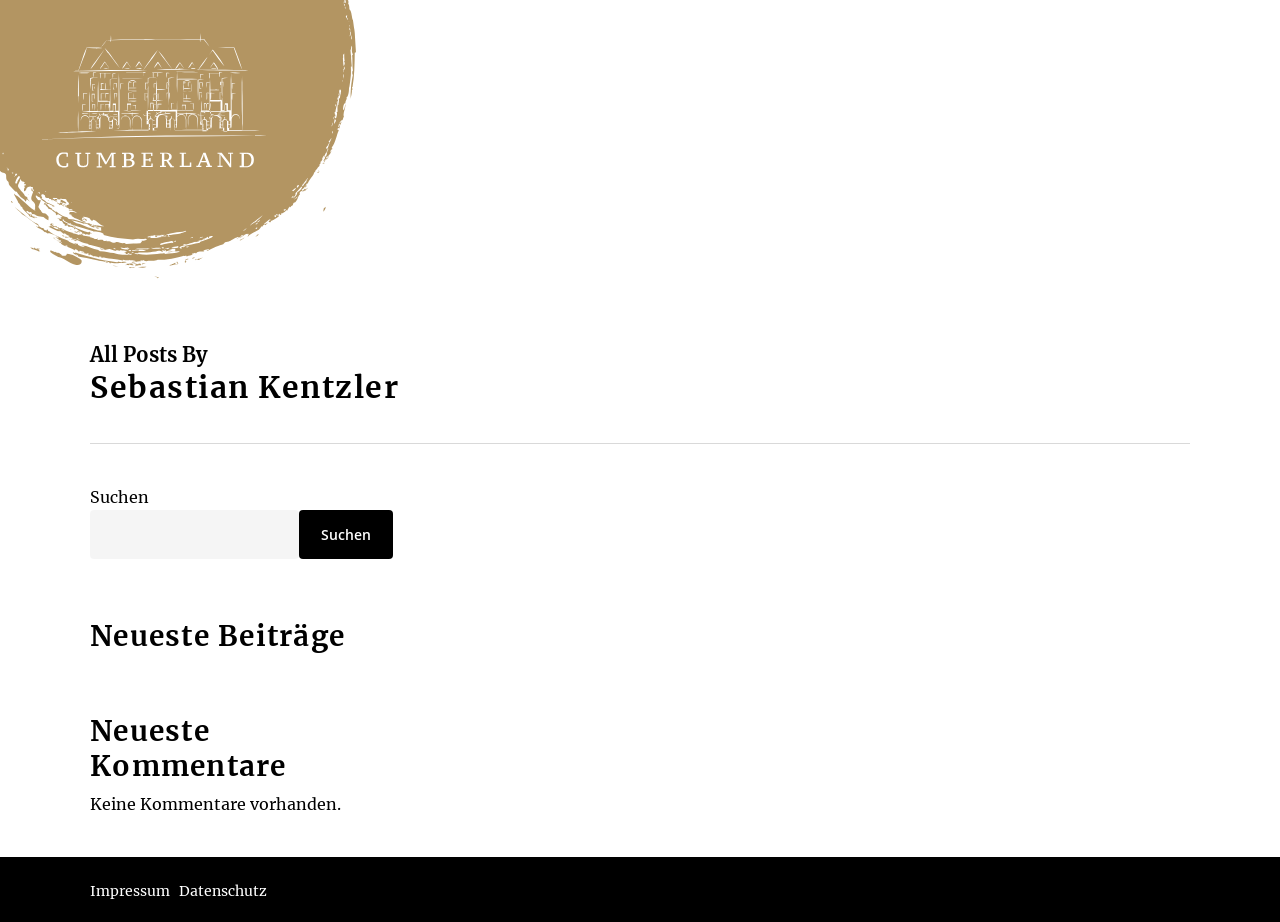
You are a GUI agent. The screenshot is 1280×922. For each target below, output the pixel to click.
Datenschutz (223, 891)
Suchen (119, 497)
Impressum (130, 891)
